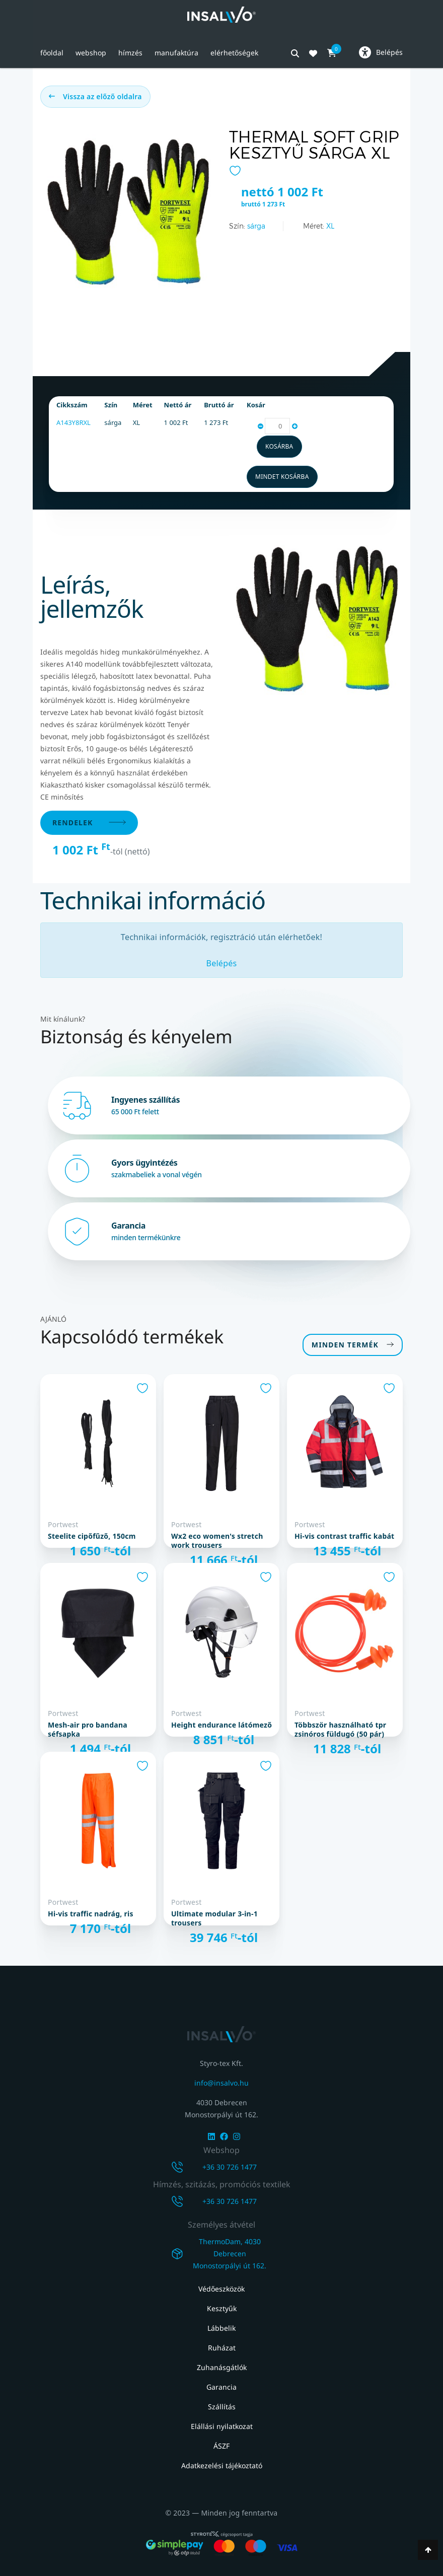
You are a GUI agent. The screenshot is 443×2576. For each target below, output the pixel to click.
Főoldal (51, 52)
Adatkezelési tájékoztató (221, 2465)
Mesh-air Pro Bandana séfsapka (87, 1730)
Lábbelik (221, 2328)
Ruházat (222, 2347)
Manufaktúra (176, 52)
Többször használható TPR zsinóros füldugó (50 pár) (340, 1730)
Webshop (91, 52)
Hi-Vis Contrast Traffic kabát (344, 1536)
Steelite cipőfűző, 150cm (92, 1536)
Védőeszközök (221, 2289)
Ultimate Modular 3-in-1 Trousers (214, 1918)
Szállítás (222, 2406)
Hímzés (130, 52)
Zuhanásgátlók (222, 2367)
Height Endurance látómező (221, 1725)
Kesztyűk (222, 2308)
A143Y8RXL (73, 422)
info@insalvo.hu (221, 2083)
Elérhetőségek (234, 52)
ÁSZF (221, 2446)
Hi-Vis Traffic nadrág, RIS (90, 1913)
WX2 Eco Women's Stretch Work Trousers (217, 1541)
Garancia (221, 2387)
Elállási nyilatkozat (222, 2426)
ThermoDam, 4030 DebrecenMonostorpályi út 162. (229, 2253)
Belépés (221, 963)
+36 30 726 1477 (229, 2167)
